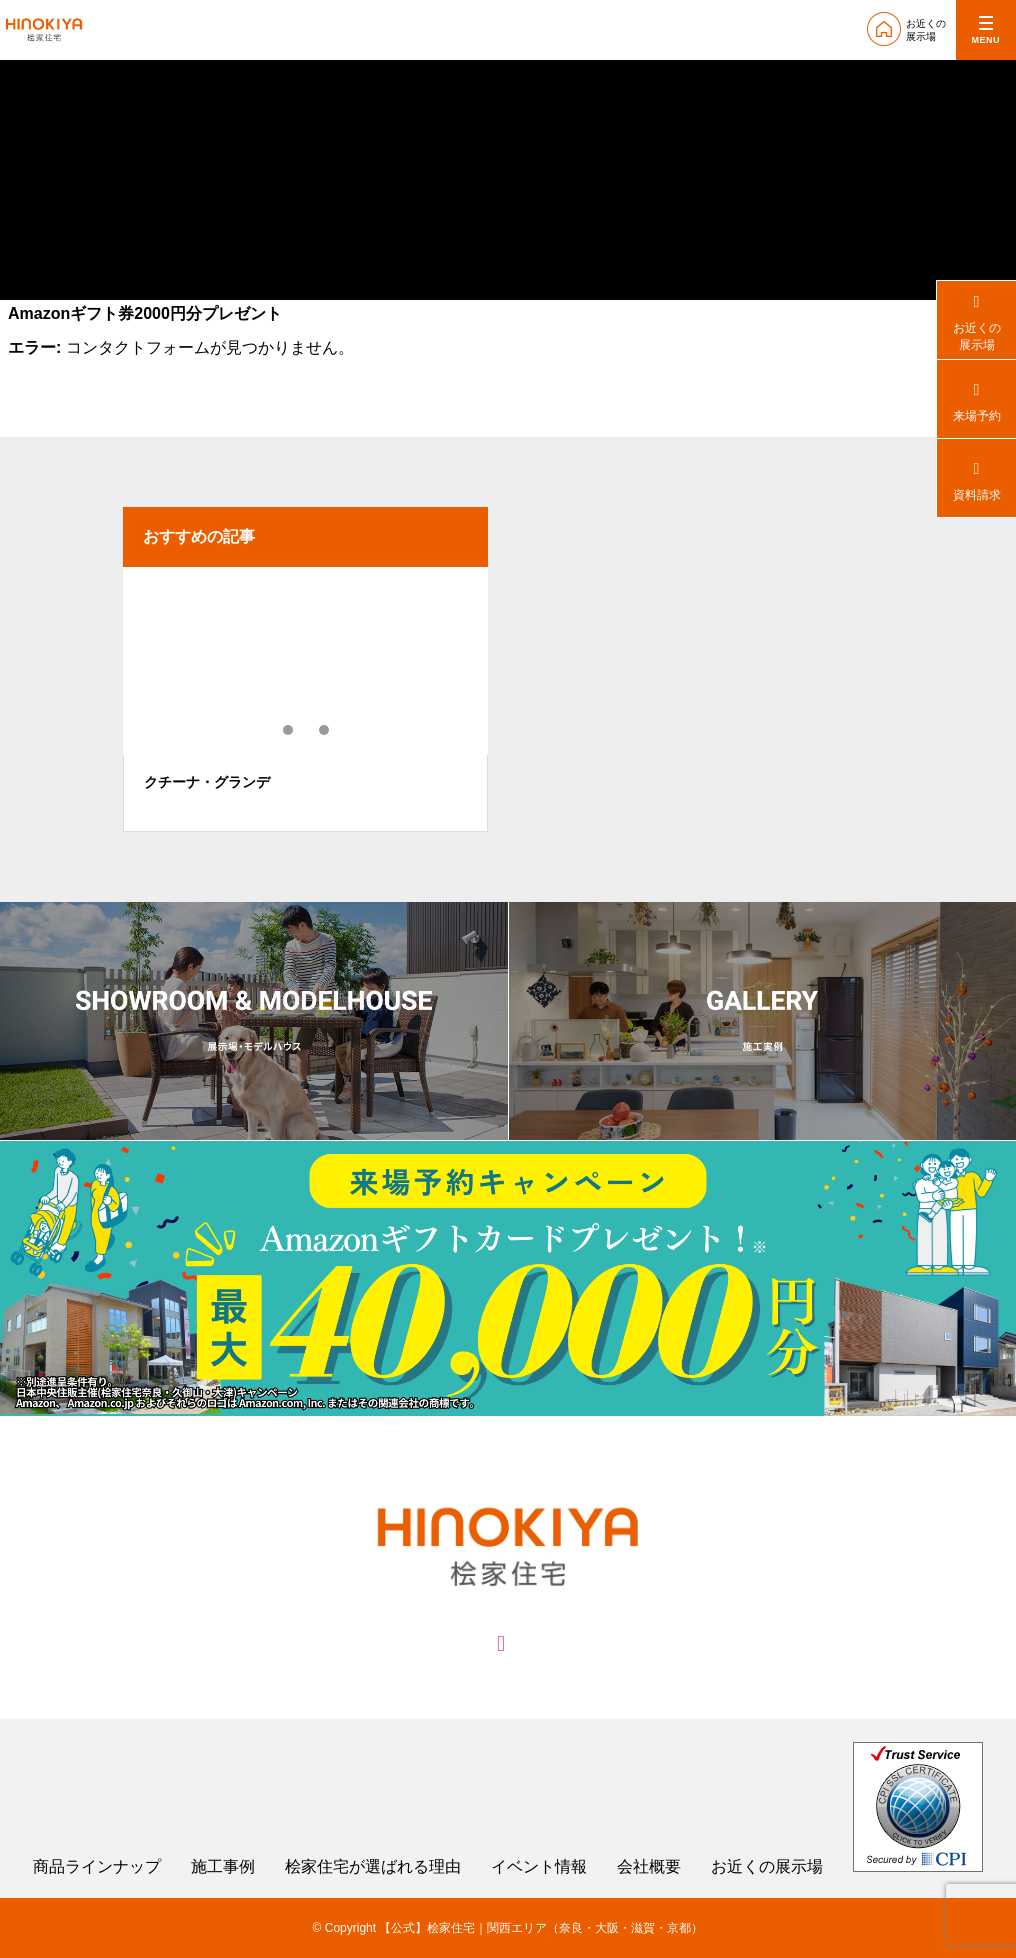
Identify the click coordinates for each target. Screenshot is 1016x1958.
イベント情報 (539, 1867)
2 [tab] (307, 730)
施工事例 (223, 1867)
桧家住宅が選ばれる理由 (373, 1867)
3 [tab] (325, 730)
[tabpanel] (305, 699)
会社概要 (649, 1867)
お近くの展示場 (767, 1867)
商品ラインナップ (97, 1867)
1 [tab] (289, 730)
